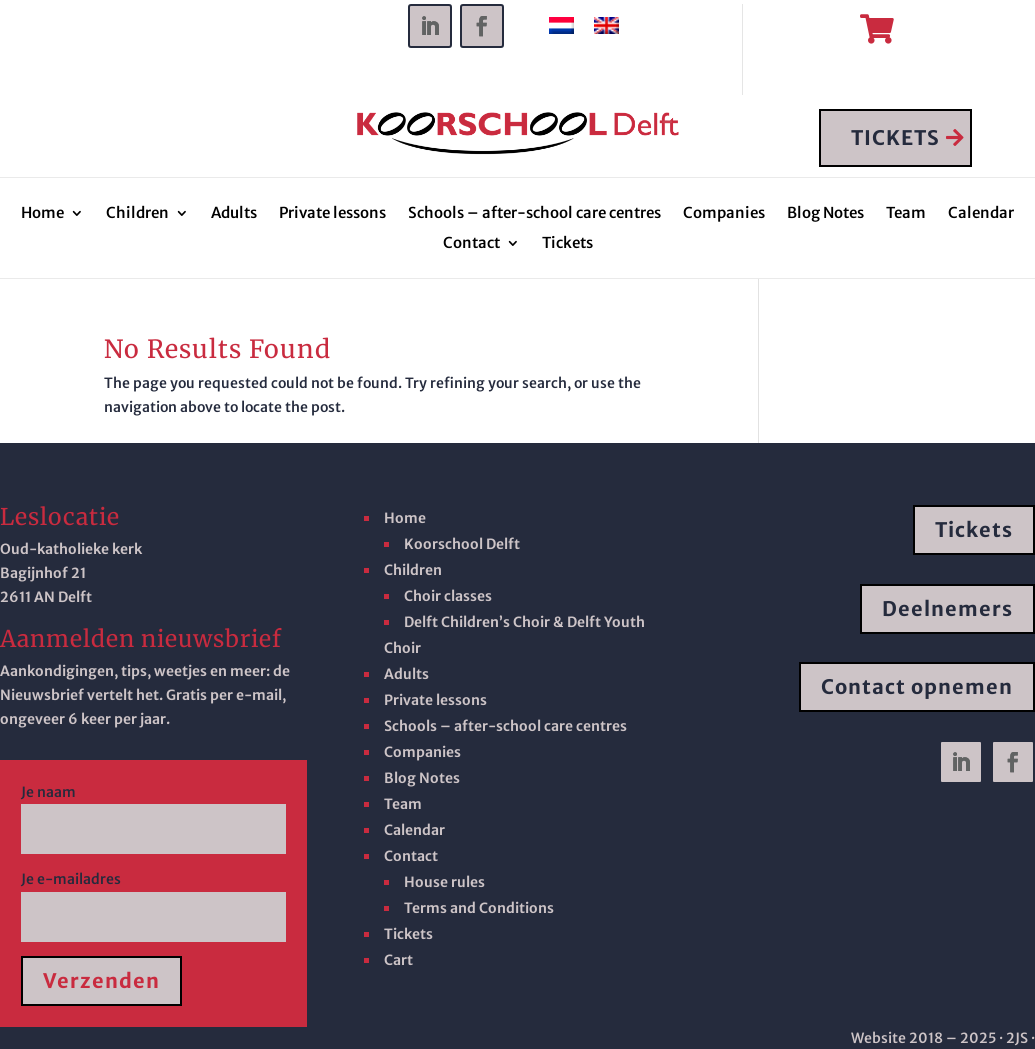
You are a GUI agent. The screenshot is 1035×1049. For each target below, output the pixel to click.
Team (906, 215)
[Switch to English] (606, 26)
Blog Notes (825, 215)
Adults (234, 215)
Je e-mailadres (154, 899)
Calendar (981, 215)
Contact (471, 245)
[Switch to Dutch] (561, 26)
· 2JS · (1017, 1039)
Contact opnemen (917, 687)
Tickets (567, 245)
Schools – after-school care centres (534, 215)
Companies (724, 215)
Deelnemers (947, 608)
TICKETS (896, 138)
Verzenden (101, 981)
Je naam (154, 811)
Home (42, 215)
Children (137, 215)
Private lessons (332, 215)
